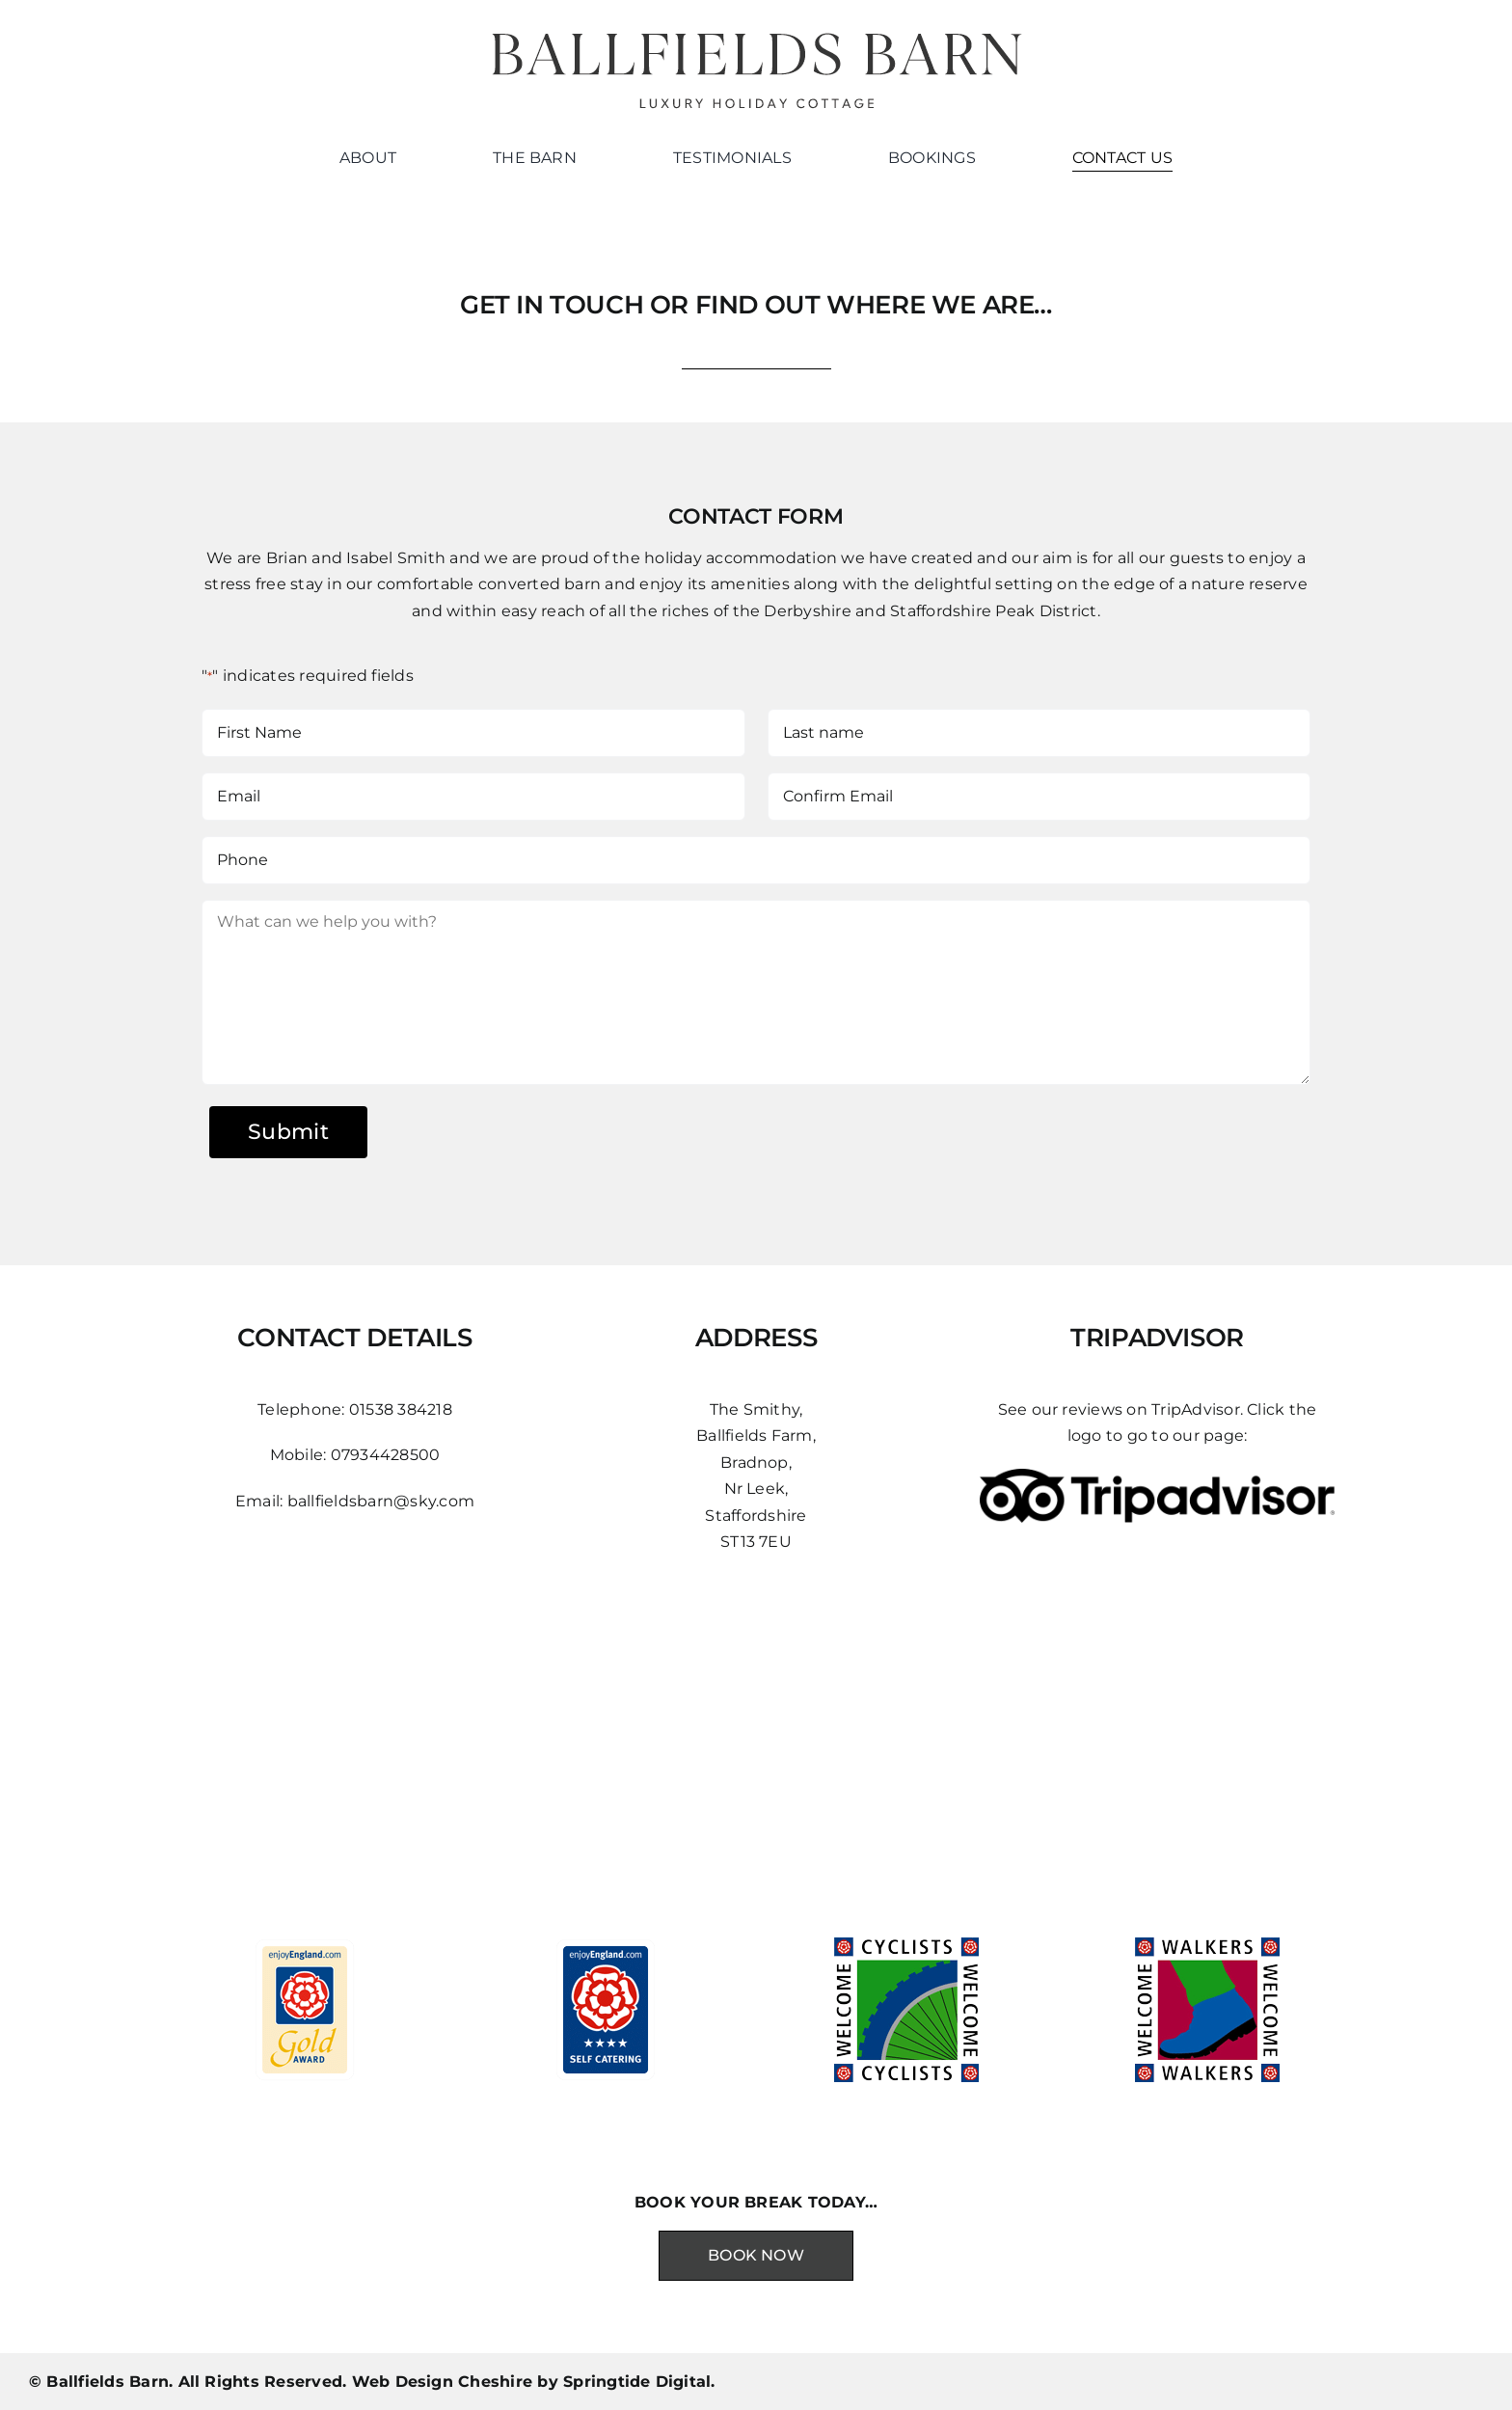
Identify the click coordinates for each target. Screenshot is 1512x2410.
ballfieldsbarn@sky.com (380, 1501)
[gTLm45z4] (1157, 1476)
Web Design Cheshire (442, 2381)
